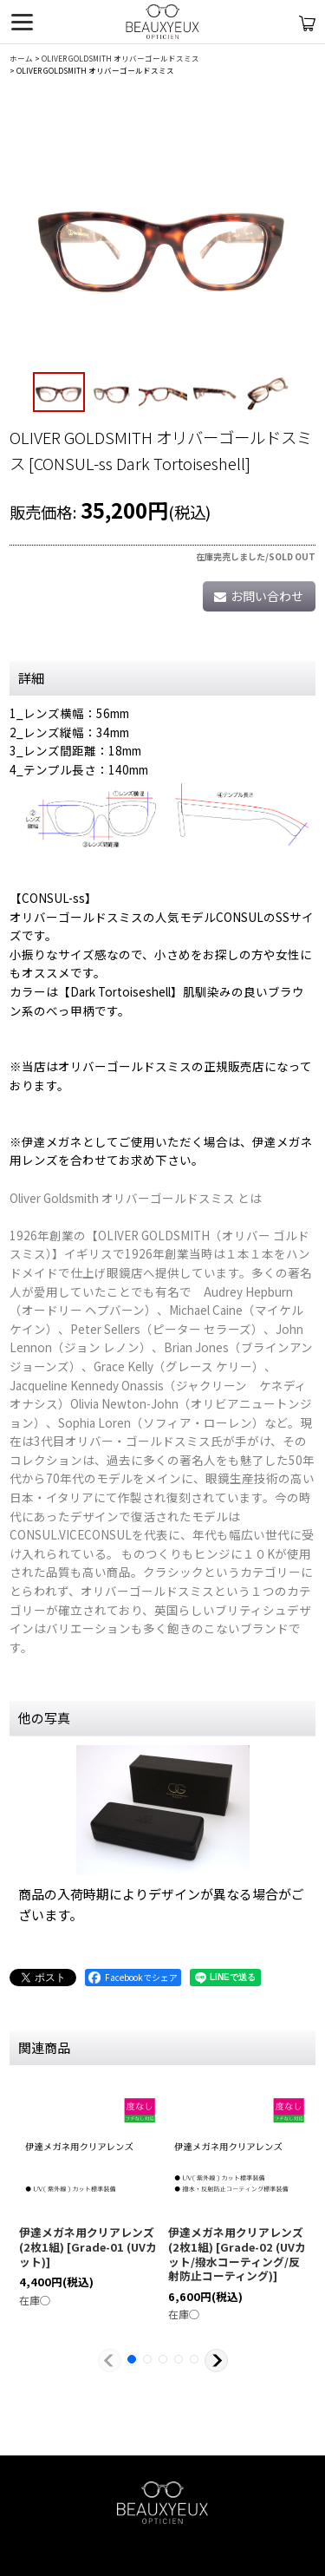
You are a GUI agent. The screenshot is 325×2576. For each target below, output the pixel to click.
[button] (59, 392)
